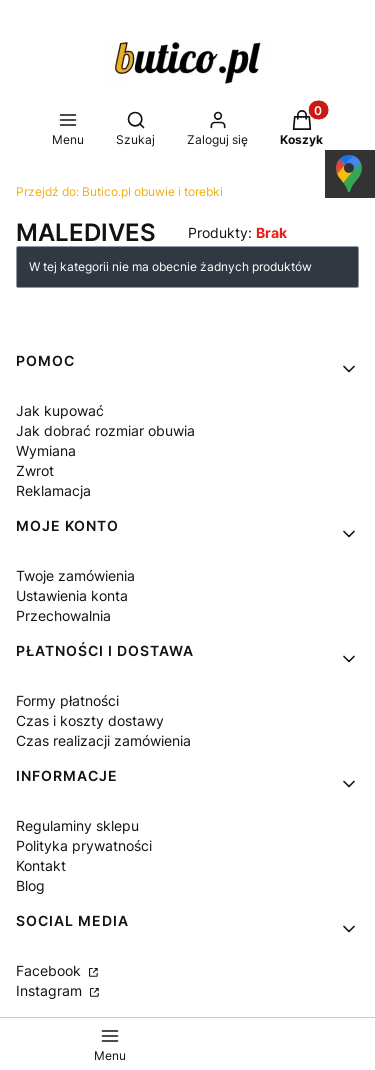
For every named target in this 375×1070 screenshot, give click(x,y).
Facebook (50, 970)
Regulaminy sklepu (77, 825)
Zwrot (35, 470)
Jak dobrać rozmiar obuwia (105, 430)
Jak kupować (60, 410)
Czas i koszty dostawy (90, 720)
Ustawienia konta (72, 595)
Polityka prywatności (84, 845)
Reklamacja (53, 490)
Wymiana (46, 450)
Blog (30, 885)
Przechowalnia (63, 615)
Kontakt (41, 865)
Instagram (51, 990)
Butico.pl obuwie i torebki (119, 191)
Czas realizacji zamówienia (103, 740)
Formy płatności (67, 700)
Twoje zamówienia (75, 575)
